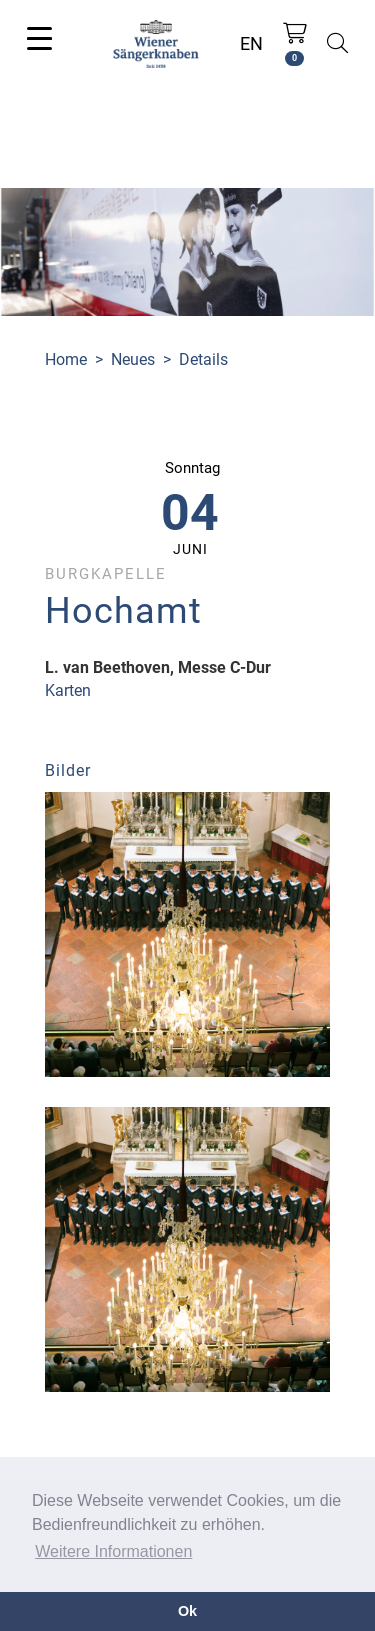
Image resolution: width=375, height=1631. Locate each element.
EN (251, 43)
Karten (68, 690)
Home (66, 359)
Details (203, 359)
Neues (133, 359)
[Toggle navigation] (39, 37)
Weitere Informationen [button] (113, 1551)
